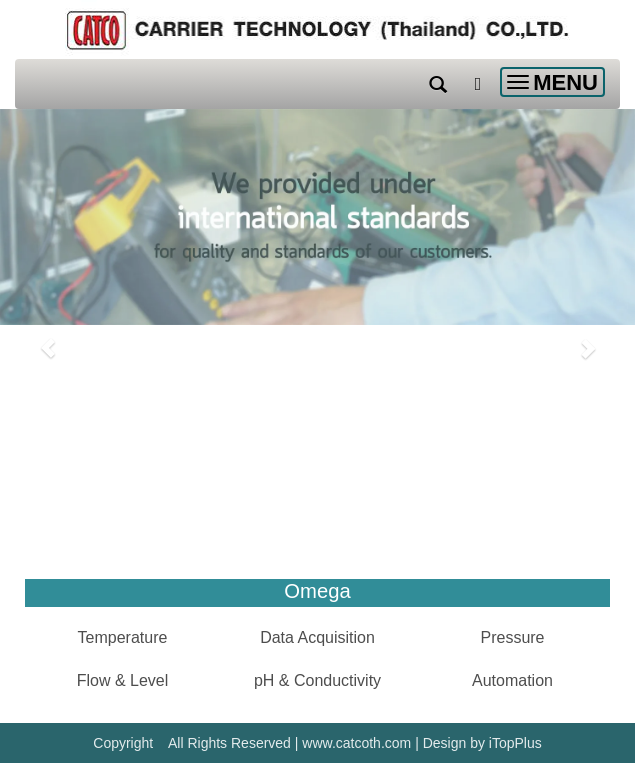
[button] (47, 338)
